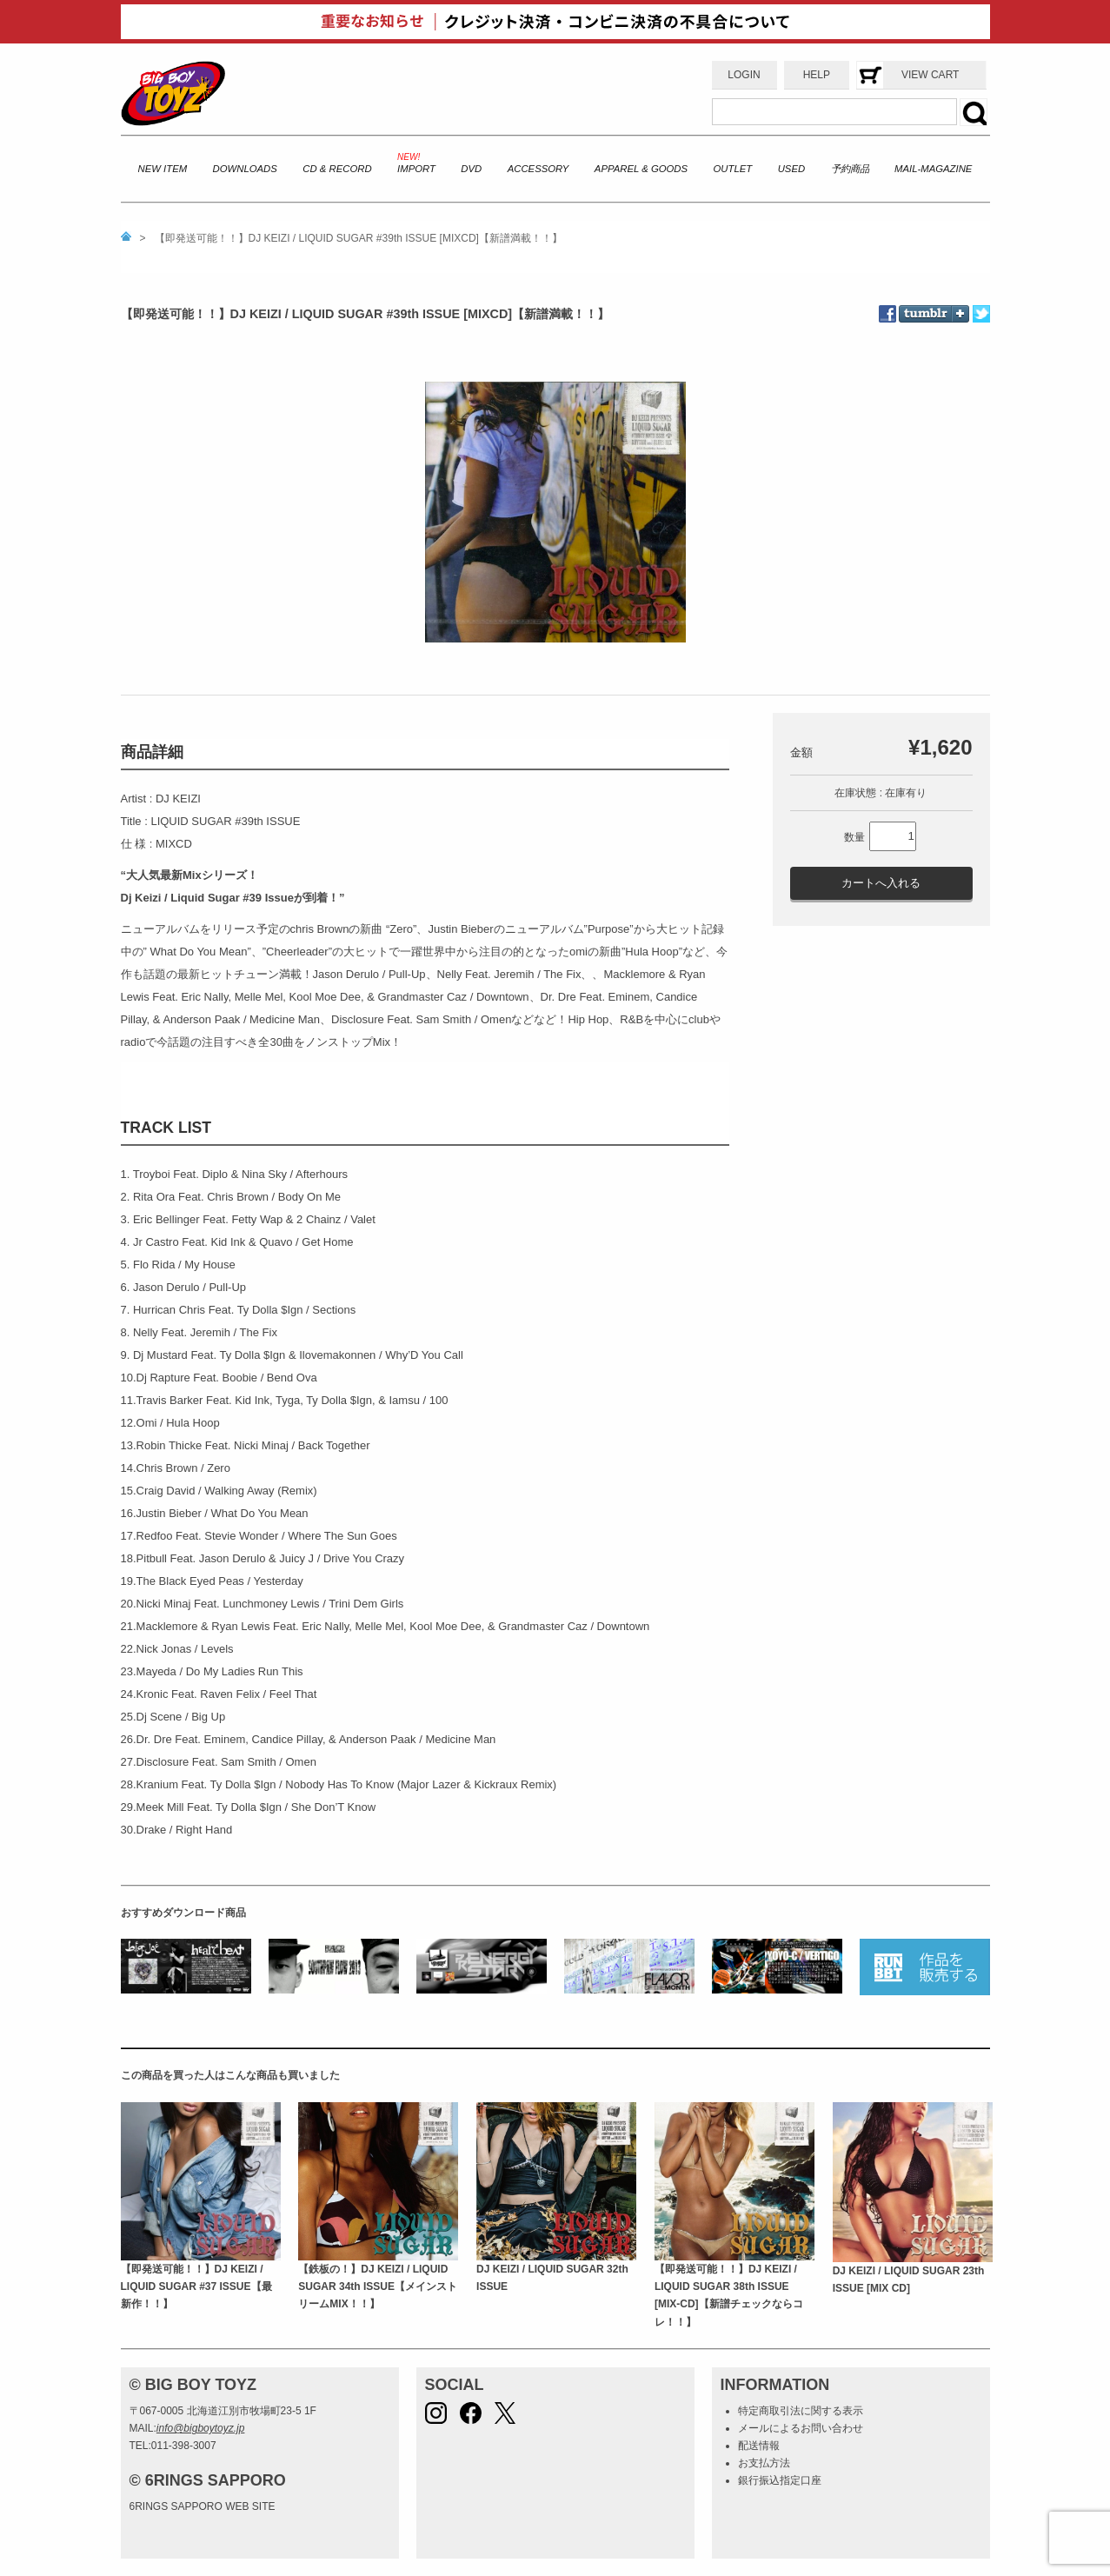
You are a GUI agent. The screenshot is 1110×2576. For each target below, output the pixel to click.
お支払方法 (764, 2463)
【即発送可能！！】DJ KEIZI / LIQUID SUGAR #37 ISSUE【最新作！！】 (196, 2287)
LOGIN (744, 75)
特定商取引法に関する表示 (800, 2411)
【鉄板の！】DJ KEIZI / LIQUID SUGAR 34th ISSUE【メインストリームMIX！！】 (377, 2287)
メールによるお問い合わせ (800, 2428)
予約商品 (850, 168)
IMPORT (416, 168)
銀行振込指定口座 (779, 2480)
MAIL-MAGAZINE (933, 168)
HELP (816, 75)
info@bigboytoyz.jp (200, 2428)
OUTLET (733, 168)
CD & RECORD (336, 168)
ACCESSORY (538, 168)
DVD (471, 168)
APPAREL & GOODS (641, 168)
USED (791, 168)
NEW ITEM (163, 168)
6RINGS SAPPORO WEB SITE (203, 2506)
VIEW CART (930, 75)
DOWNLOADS (245, 168)
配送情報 (759, 2446)
